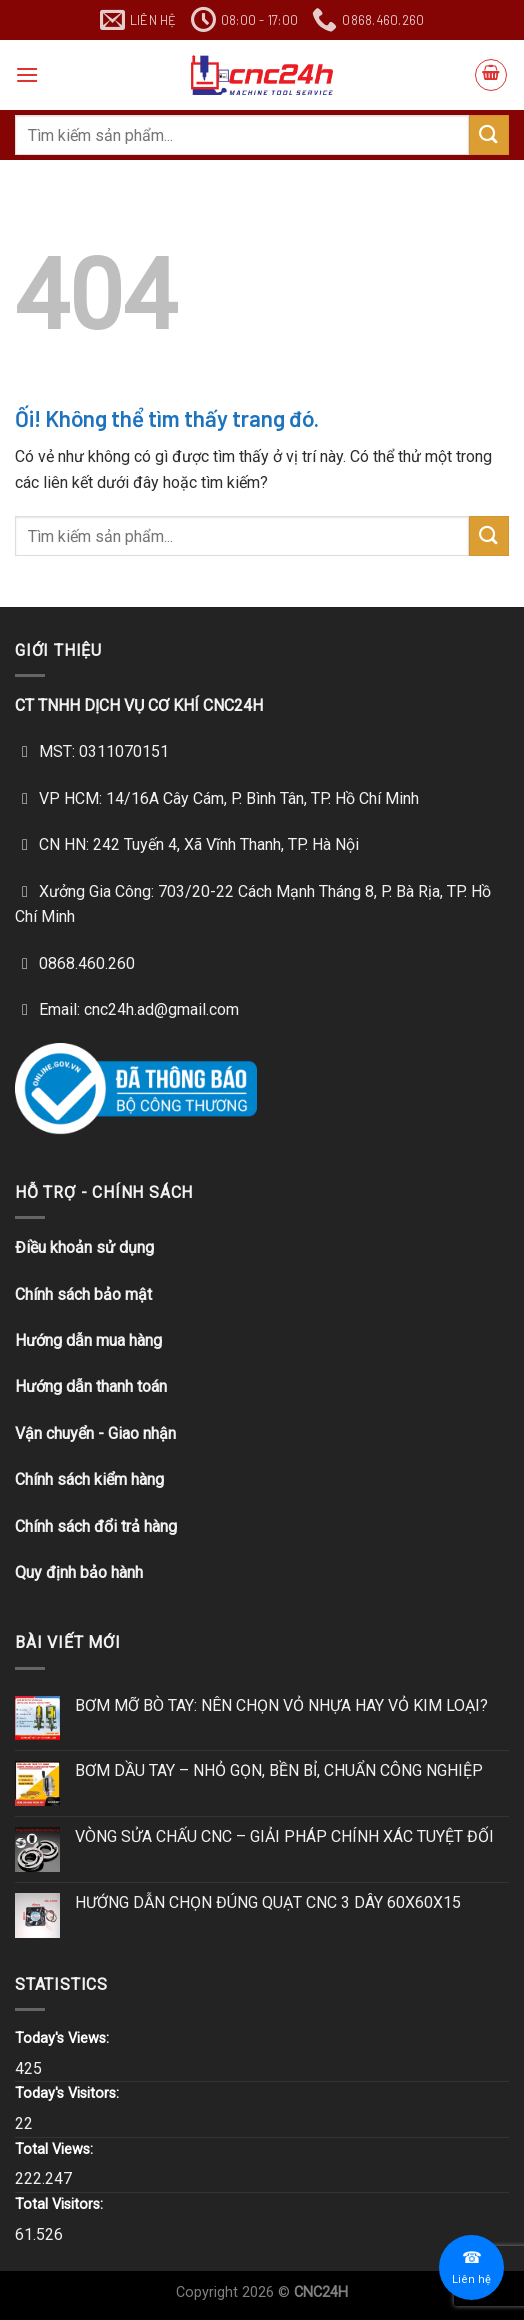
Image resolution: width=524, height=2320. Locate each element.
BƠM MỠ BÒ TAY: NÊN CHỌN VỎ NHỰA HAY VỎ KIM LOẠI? (281, 1705)
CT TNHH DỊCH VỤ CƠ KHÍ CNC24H (139, 705)
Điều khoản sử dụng (84, 1247)
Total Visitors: (61, 2204)
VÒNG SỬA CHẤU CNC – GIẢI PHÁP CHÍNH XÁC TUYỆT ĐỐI (284, 1836)
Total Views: (56, 2149)
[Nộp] (489, 134)
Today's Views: (64, 2038)
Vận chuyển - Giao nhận (95, 1433)
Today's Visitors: (69, 2093)
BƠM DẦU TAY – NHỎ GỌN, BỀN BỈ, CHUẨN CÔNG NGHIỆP (279, 1770)
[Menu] (27, 74)
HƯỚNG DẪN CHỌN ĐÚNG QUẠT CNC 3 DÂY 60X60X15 (268, 1902)
